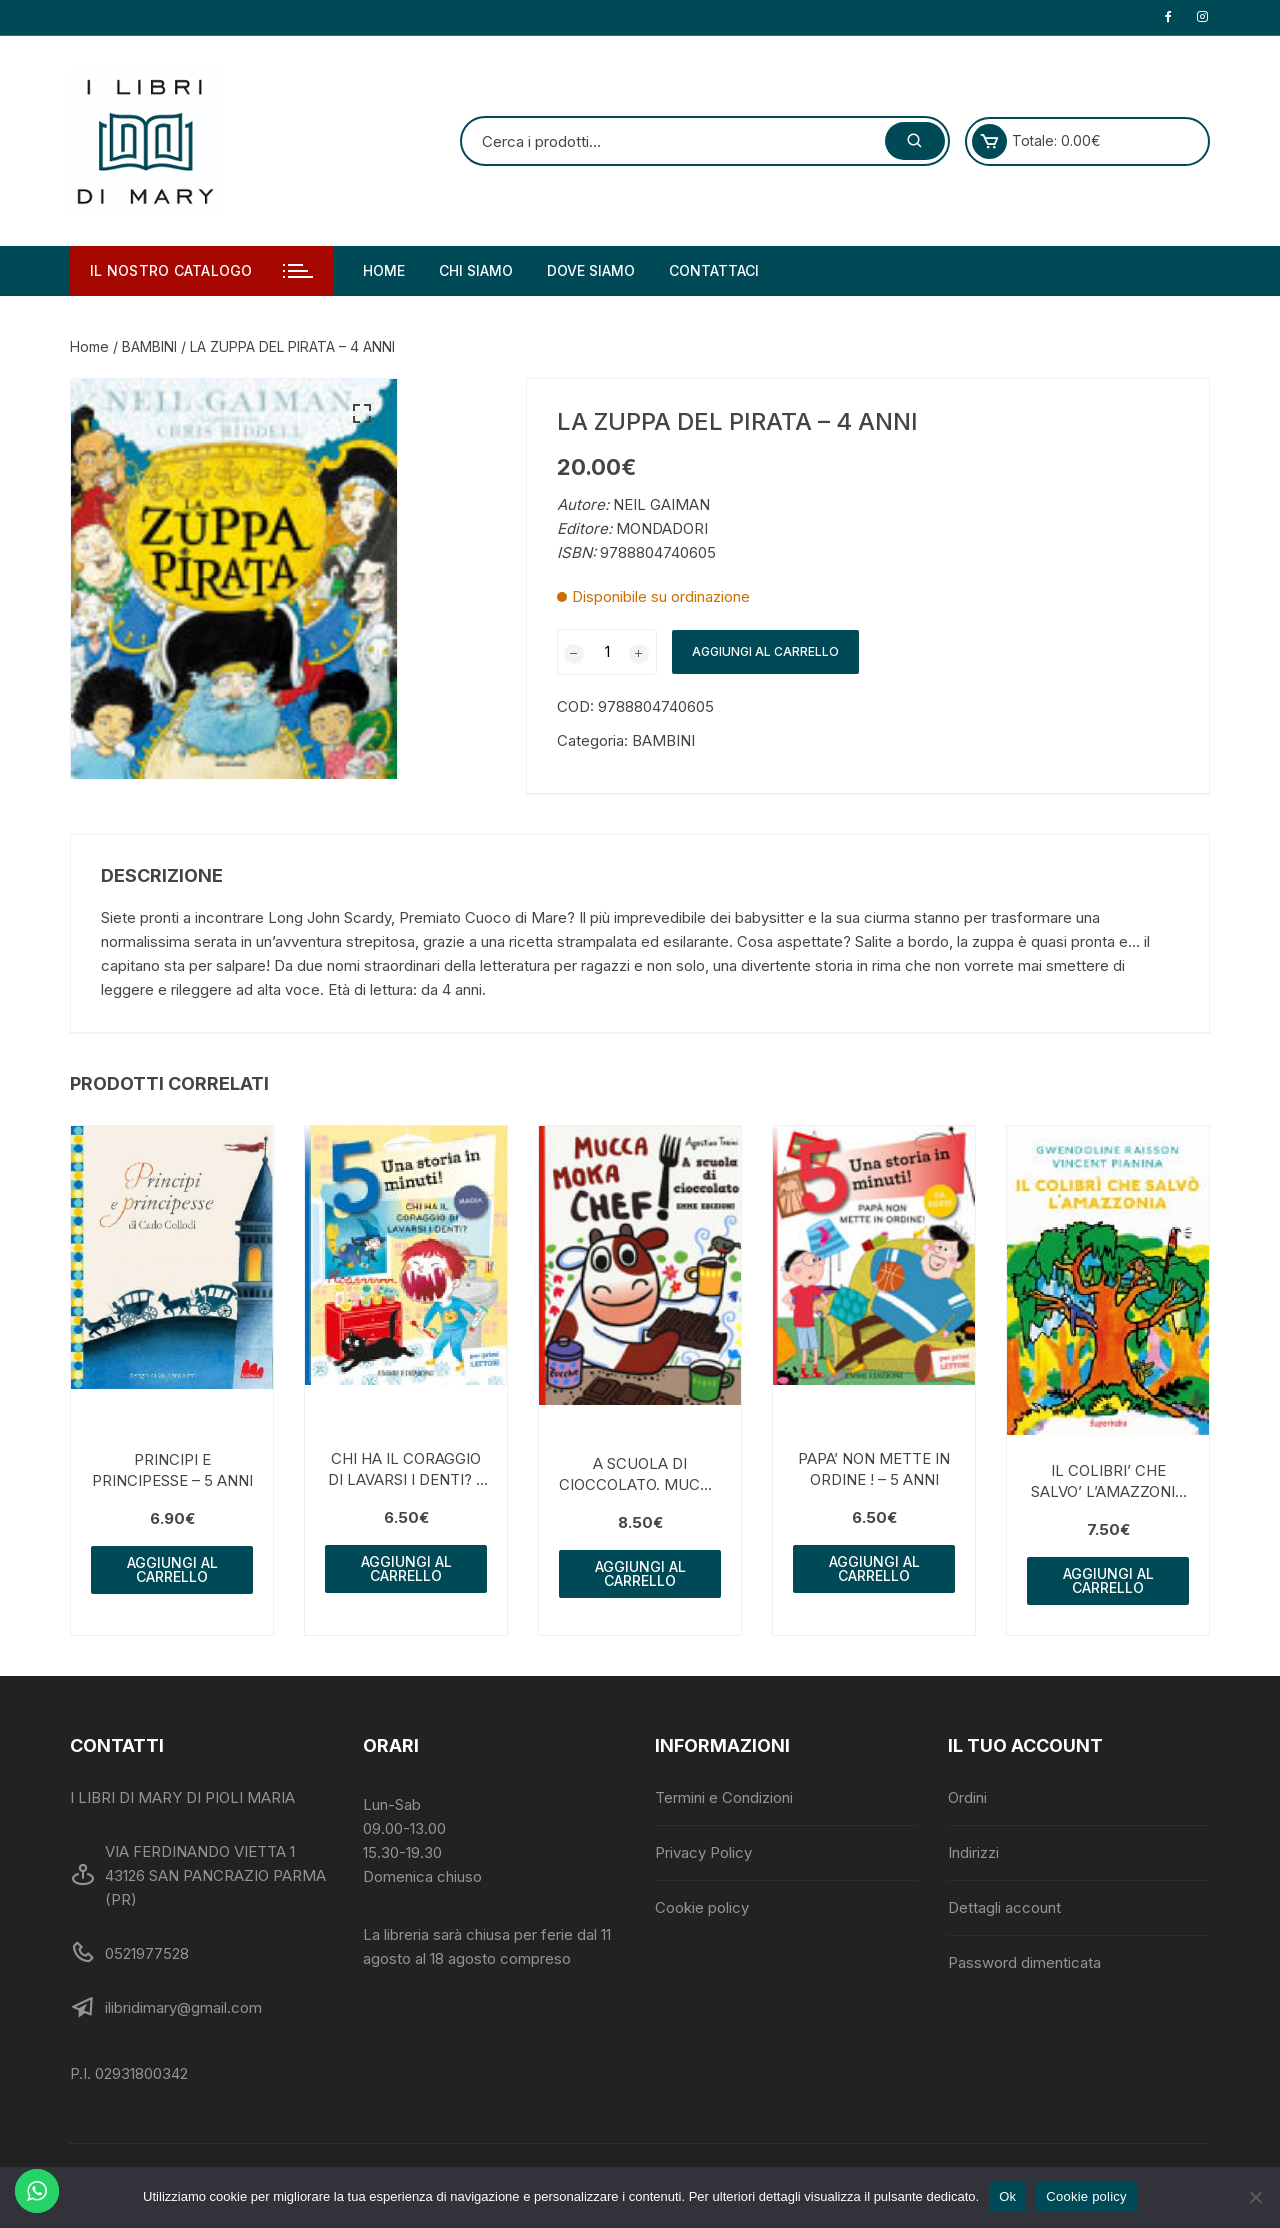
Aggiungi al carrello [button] (172, 1569)
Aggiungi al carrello (765, 651)
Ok (1007, 2196)
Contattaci (714, 270)
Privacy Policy (703, 1852)
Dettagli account (1004, 1907)
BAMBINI (149, 346)
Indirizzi (973, 1852)
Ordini (967, 1797)
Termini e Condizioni (724, 1797)
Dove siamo (591, 270)
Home (384, 270)
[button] (362, 414)
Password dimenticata (1024, 1962)
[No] (1255, 2197)
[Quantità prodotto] (607, 652)
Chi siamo (476, 270)
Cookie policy (702, 1907)
